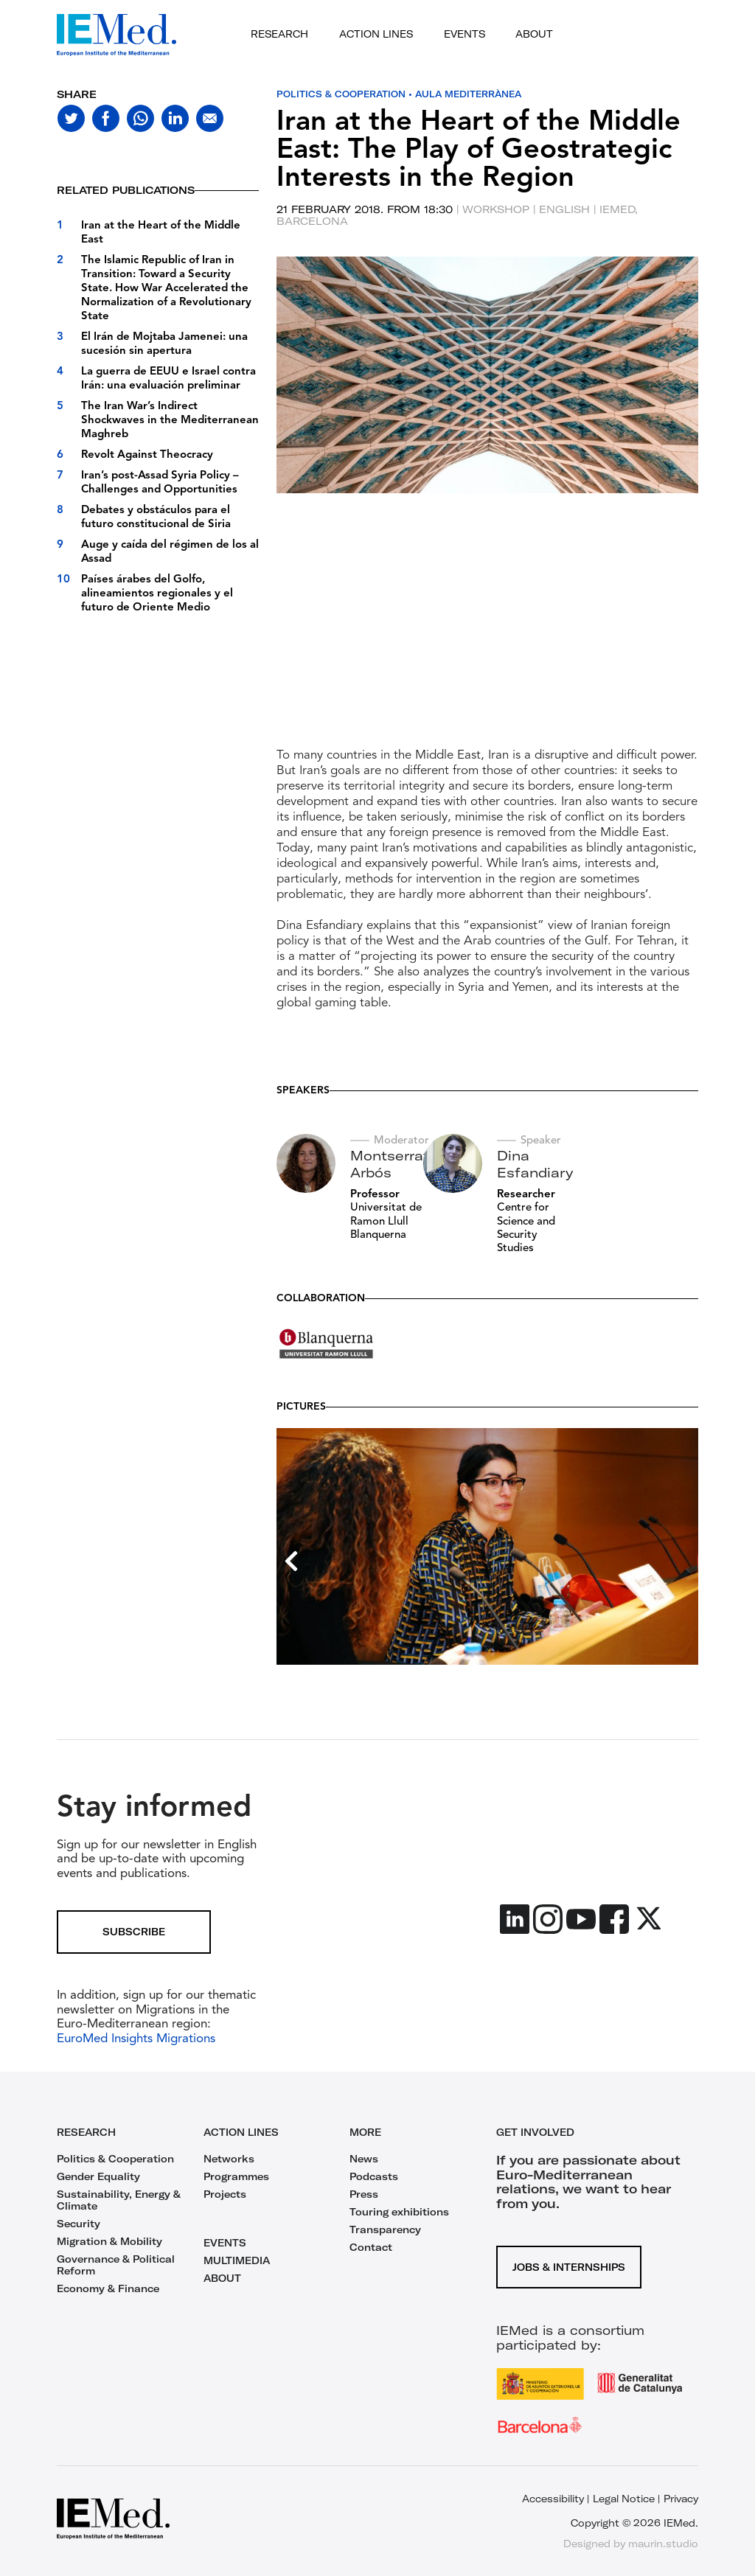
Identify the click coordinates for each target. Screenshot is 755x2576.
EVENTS (224, 2243)
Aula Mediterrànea (472, 94)
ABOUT (222, 2278)
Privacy (681, 2498)
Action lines (376, 34)
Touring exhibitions (399, 2212)
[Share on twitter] (71, 118)
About (534, 34)
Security (78, 2223)
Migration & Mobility (109, 2241)
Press (363, 2194)
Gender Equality (98, 2176)
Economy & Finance (108, 2288)
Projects (224, 2194)
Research (279, 34)
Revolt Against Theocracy (147, 455)
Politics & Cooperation (341, 94)
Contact (370, 2247)
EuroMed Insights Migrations (136, 2039)
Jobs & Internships (568, 2266)
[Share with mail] (209, 118)
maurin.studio (663, 2543)
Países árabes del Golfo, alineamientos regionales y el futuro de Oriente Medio (157, 593)
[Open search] (630, 35)
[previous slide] (291, 510)
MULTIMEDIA (236, 2260)
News (363, 2159)
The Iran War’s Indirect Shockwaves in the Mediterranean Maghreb (170, 420)
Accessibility (553, 2498)
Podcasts (373, 2176)
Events (464, 34)
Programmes (236, 2176)
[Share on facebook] (105, 118)
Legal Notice (624, 2498)
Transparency (385, 2229)
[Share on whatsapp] (140, 118)
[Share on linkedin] (175, 118)
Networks (228, 2159)
